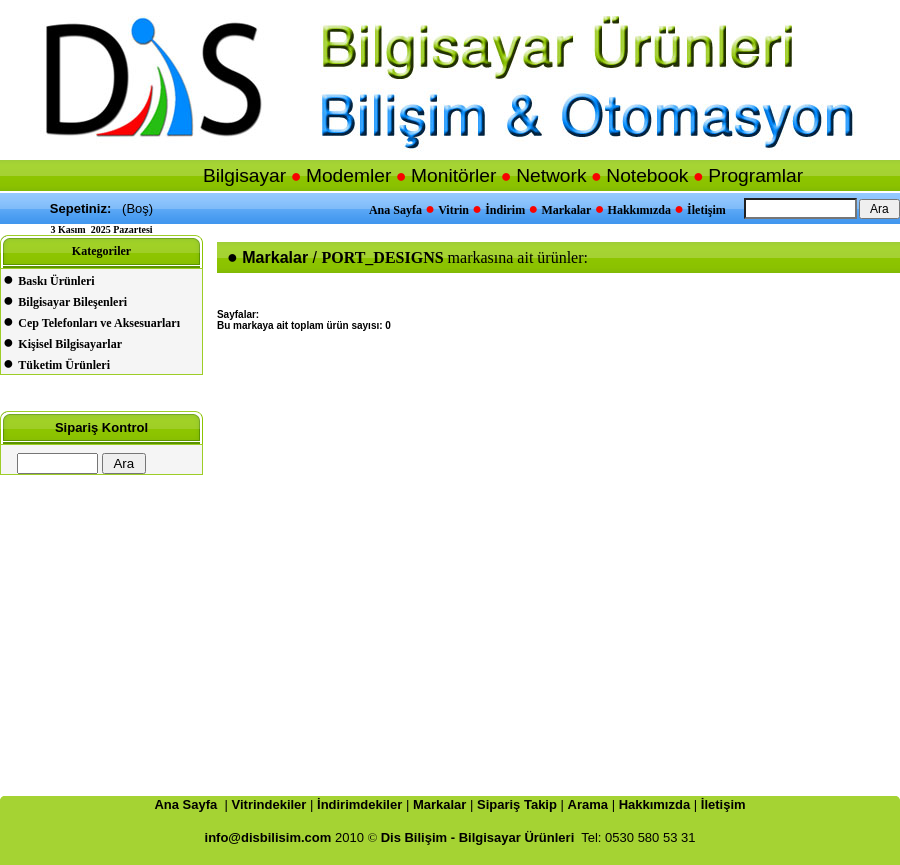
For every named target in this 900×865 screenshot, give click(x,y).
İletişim (706, 210)
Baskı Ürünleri (56, 281)
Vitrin (453, 210)
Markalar (566, 210)
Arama (588, 804)
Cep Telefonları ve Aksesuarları (99, 323)
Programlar (755, 175)
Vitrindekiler (269, 804)
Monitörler (453, 175)
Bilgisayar (244, 175)
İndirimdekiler (359, 804)
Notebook (647, 175)
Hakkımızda (639, 210)
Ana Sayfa (395, 210)
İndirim (505, 210)
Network (551, 175)
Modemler (348, 175)
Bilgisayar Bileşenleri (72, 302)
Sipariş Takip (517, 804)
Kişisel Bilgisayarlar (70, 344)
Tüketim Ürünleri (64, 365)
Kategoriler (101, 251)
